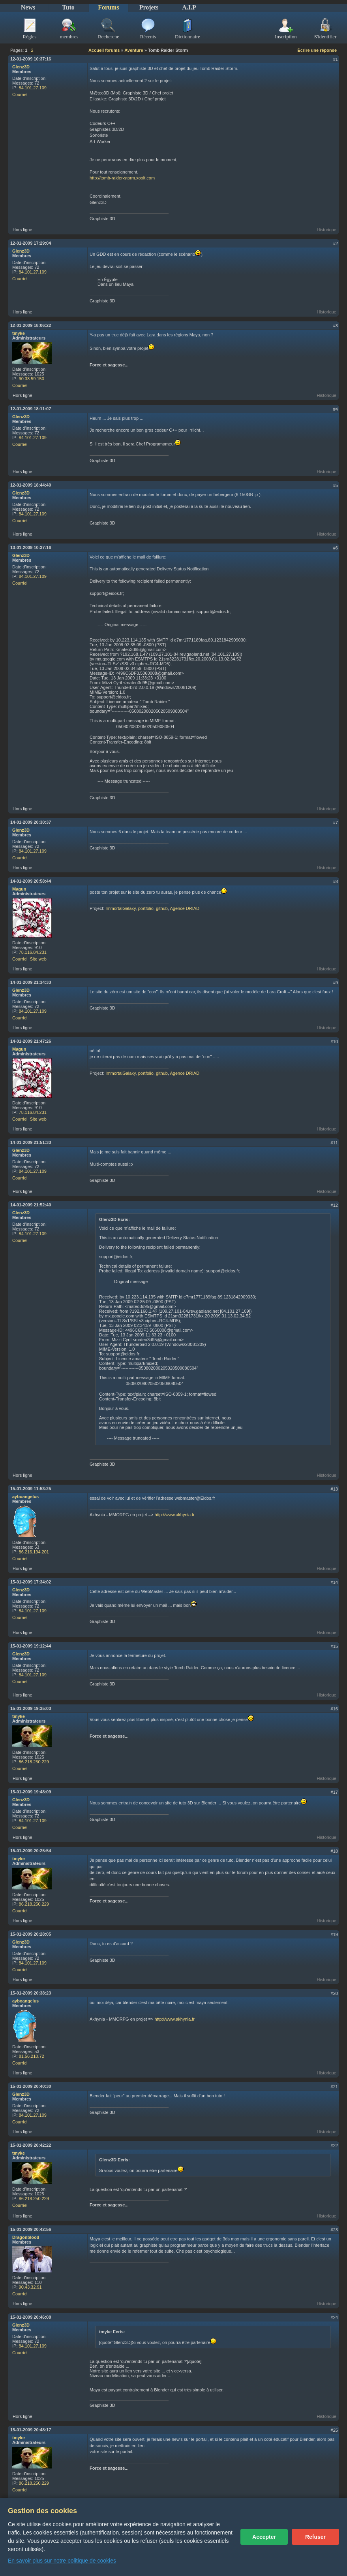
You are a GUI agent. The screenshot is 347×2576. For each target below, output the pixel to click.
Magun (19, 889)
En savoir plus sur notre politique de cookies (62, 2560)
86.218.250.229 (34, 1761)
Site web (38, 959)
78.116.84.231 (33, 952)
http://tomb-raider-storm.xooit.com (122, 178)
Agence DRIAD (184, 908)
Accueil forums (104, 50)
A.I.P (189, 7)
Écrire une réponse (317, 50)
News (28, 7)
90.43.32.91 (30, 2287)
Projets (149, 7)
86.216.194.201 (34, 1551)
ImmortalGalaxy (120, 908)
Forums (108, 7)
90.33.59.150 (31, 378)
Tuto (68, 7)
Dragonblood (25, 2237)
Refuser (315, 2537)
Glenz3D (21, 66)
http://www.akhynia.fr (174, 1514)
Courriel (20, 94)
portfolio (146, 908)
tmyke (18, 333)
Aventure (133, 50)
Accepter (264, 2537)
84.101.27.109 (33, 87)
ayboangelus (25, 1496)
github (162, 908)
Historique (326, 229)
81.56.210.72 (31, 2056)
